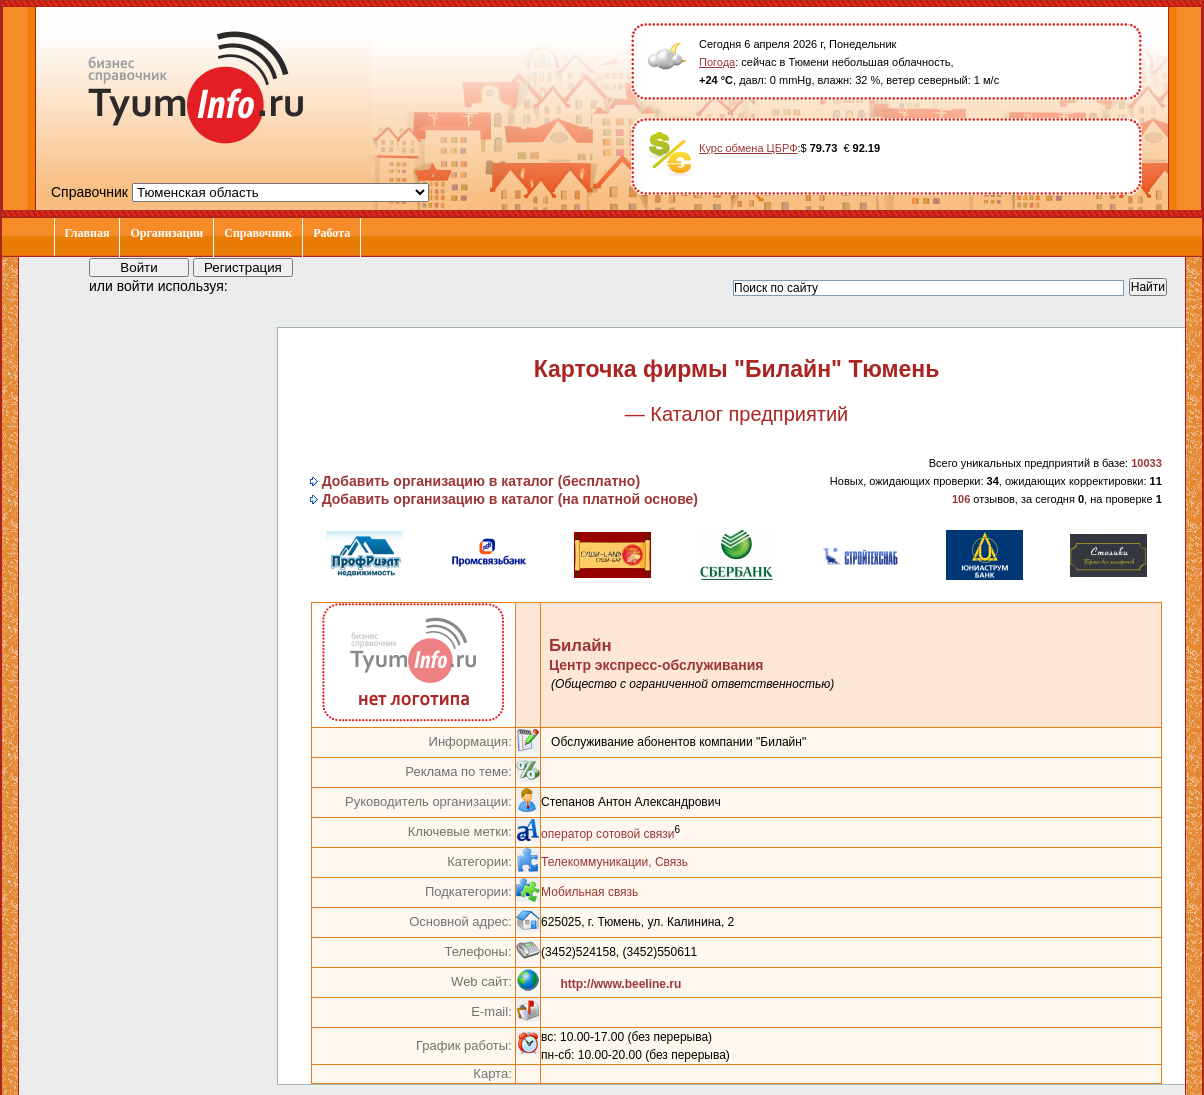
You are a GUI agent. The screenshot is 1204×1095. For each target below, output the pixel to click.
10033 (1146, 463)
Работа (331, 233)
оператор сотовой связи (607, 834)
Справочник (258, 233)
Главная (87, 233)
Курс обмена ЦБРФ (748, 148)
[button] (261, 285)
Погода (717, 62)
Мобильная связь (589, 892)
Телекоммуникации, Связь (614, 862)
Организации (166, 233)
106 (961, 499)
